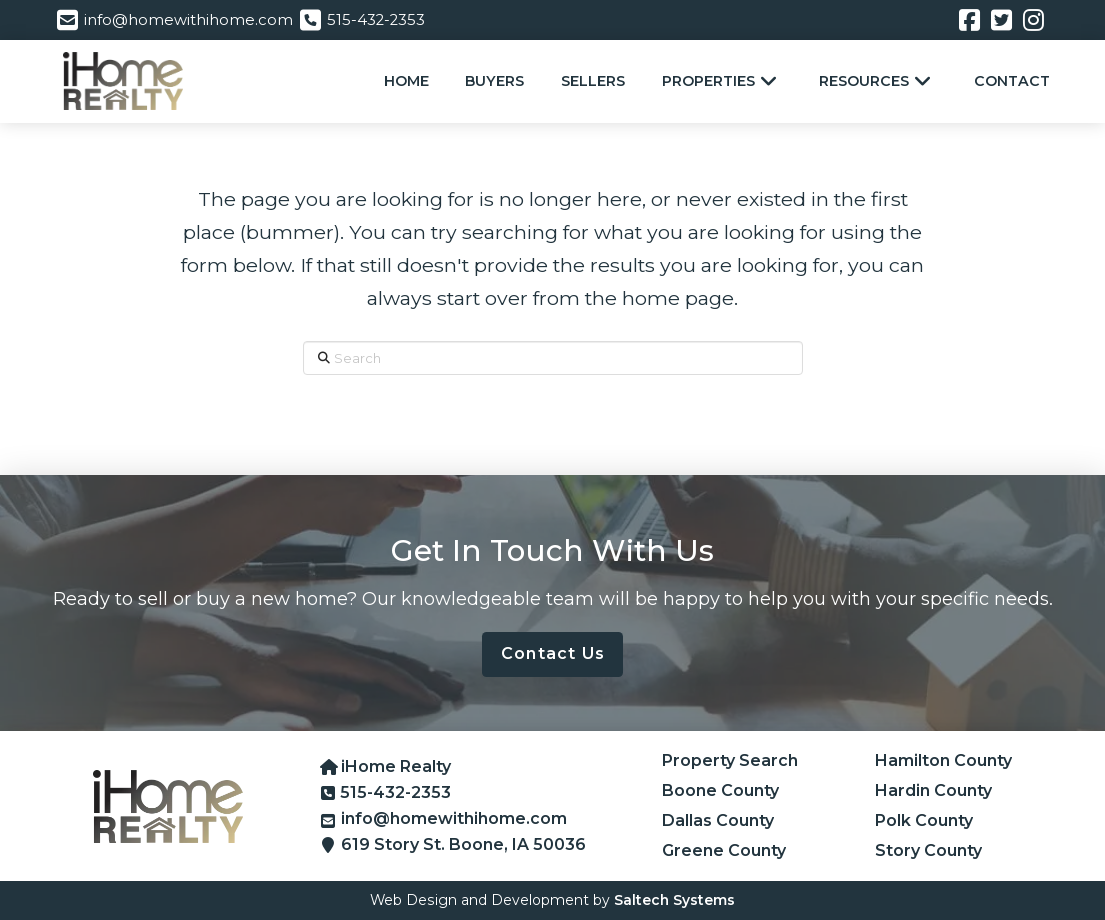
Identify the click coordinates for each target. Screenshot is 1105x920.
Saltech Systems (674, 900)
